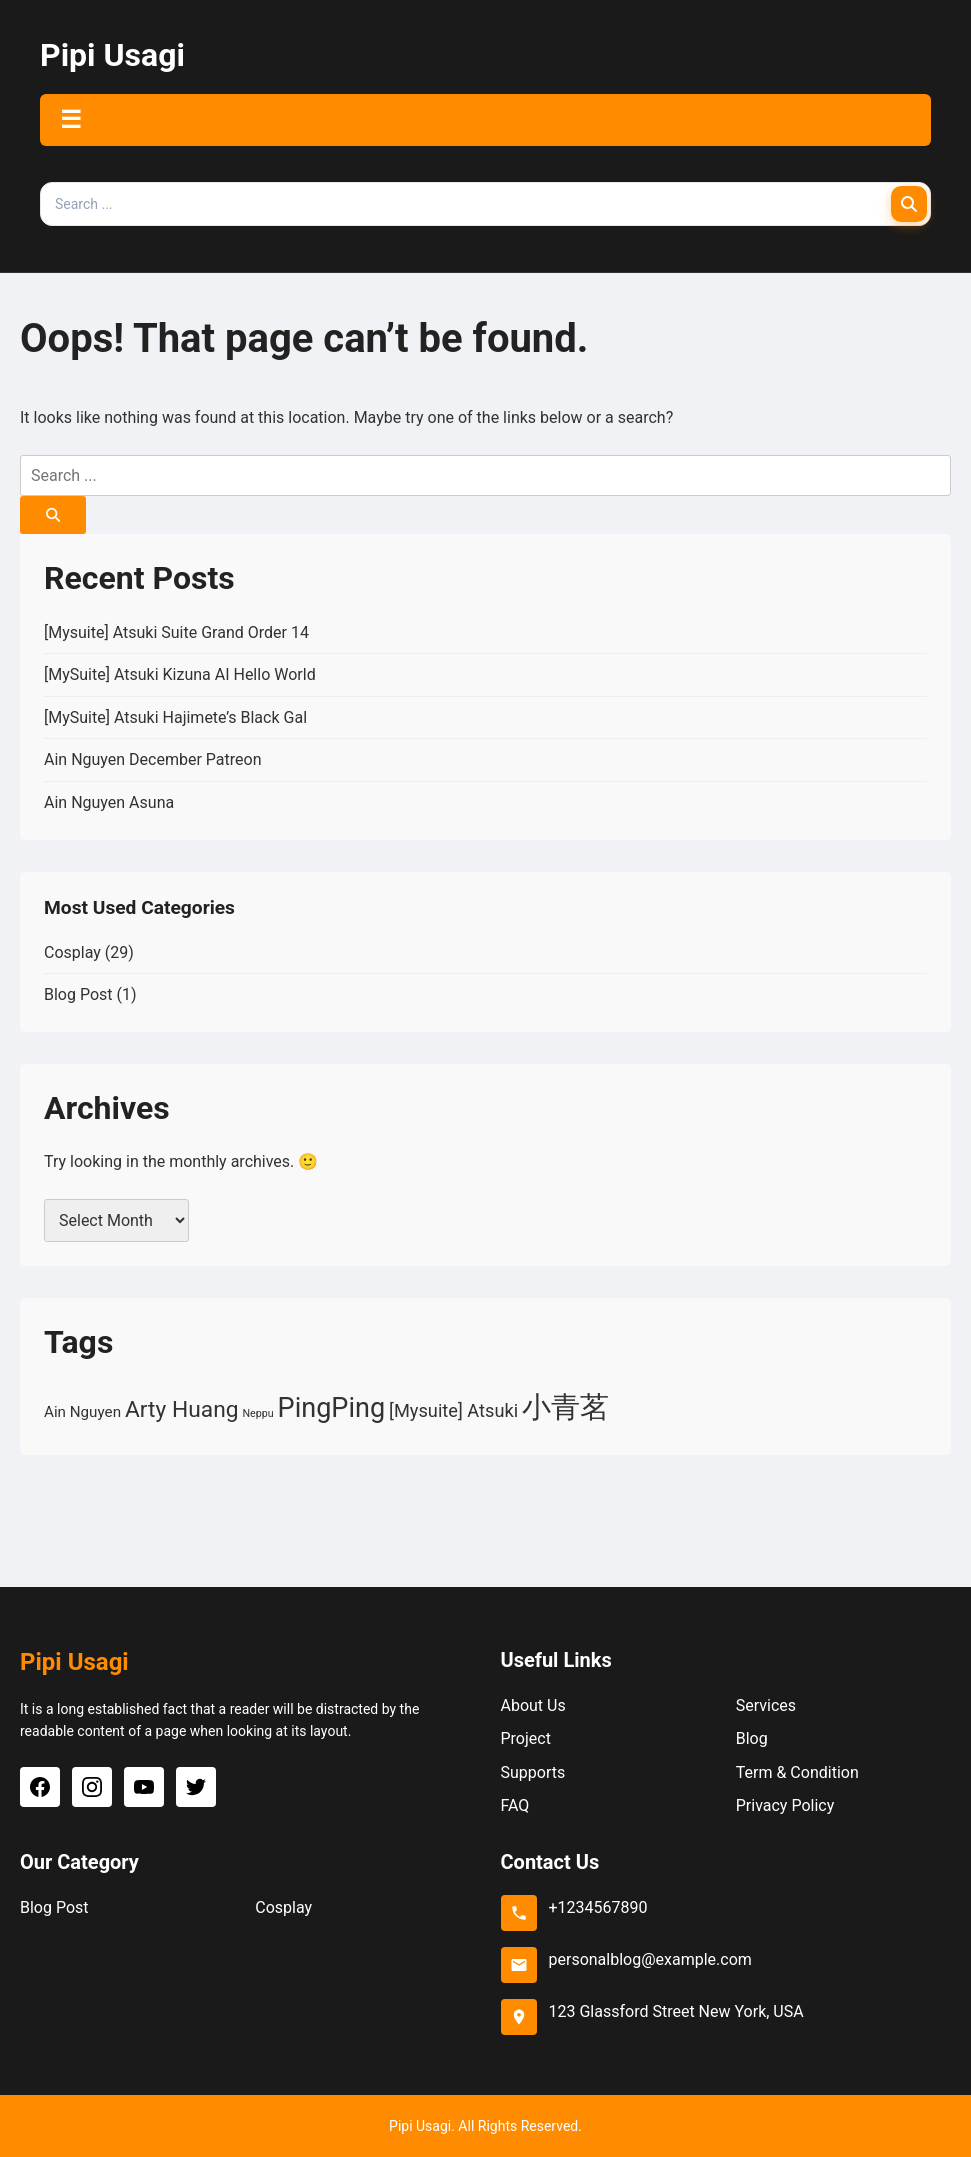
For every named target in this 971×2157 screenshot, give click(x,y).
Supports (533, 1772)
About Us (533, 1705)
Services (766, 1705)
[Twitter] (196, 1787)
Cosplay (72, 952)
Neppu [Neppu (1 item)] (258, 1413)
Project (526, 1738)
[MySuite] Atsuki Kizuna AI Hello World (180, 674)
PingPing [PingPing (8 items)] (332, 1408)
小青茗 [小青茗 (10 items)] (565, 1407)
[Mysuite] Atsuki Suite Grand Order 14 (176, 632)
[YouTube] (144, 1787)
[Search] (909, 204)
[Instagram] (92, 1787)
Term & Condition (797, 1772)
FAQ (515, 1805)
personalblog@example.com (650, 1959)
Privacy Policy (785, 1805)
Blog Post (78, 994)
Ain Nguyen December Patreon (153, 759)
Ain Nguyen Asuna (109, 802)
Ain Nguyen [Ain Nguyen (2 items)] (82, 1412)
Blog (752, 1738)
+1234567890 (598, 1907)
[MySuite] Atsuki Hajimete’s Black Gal (175, 717)
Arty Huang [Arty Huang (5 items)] (182, 1409)
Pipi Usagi (112, 55)
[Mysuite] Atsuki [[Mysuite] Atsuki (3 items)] (453, 1410)
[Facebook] (40, 1787)
